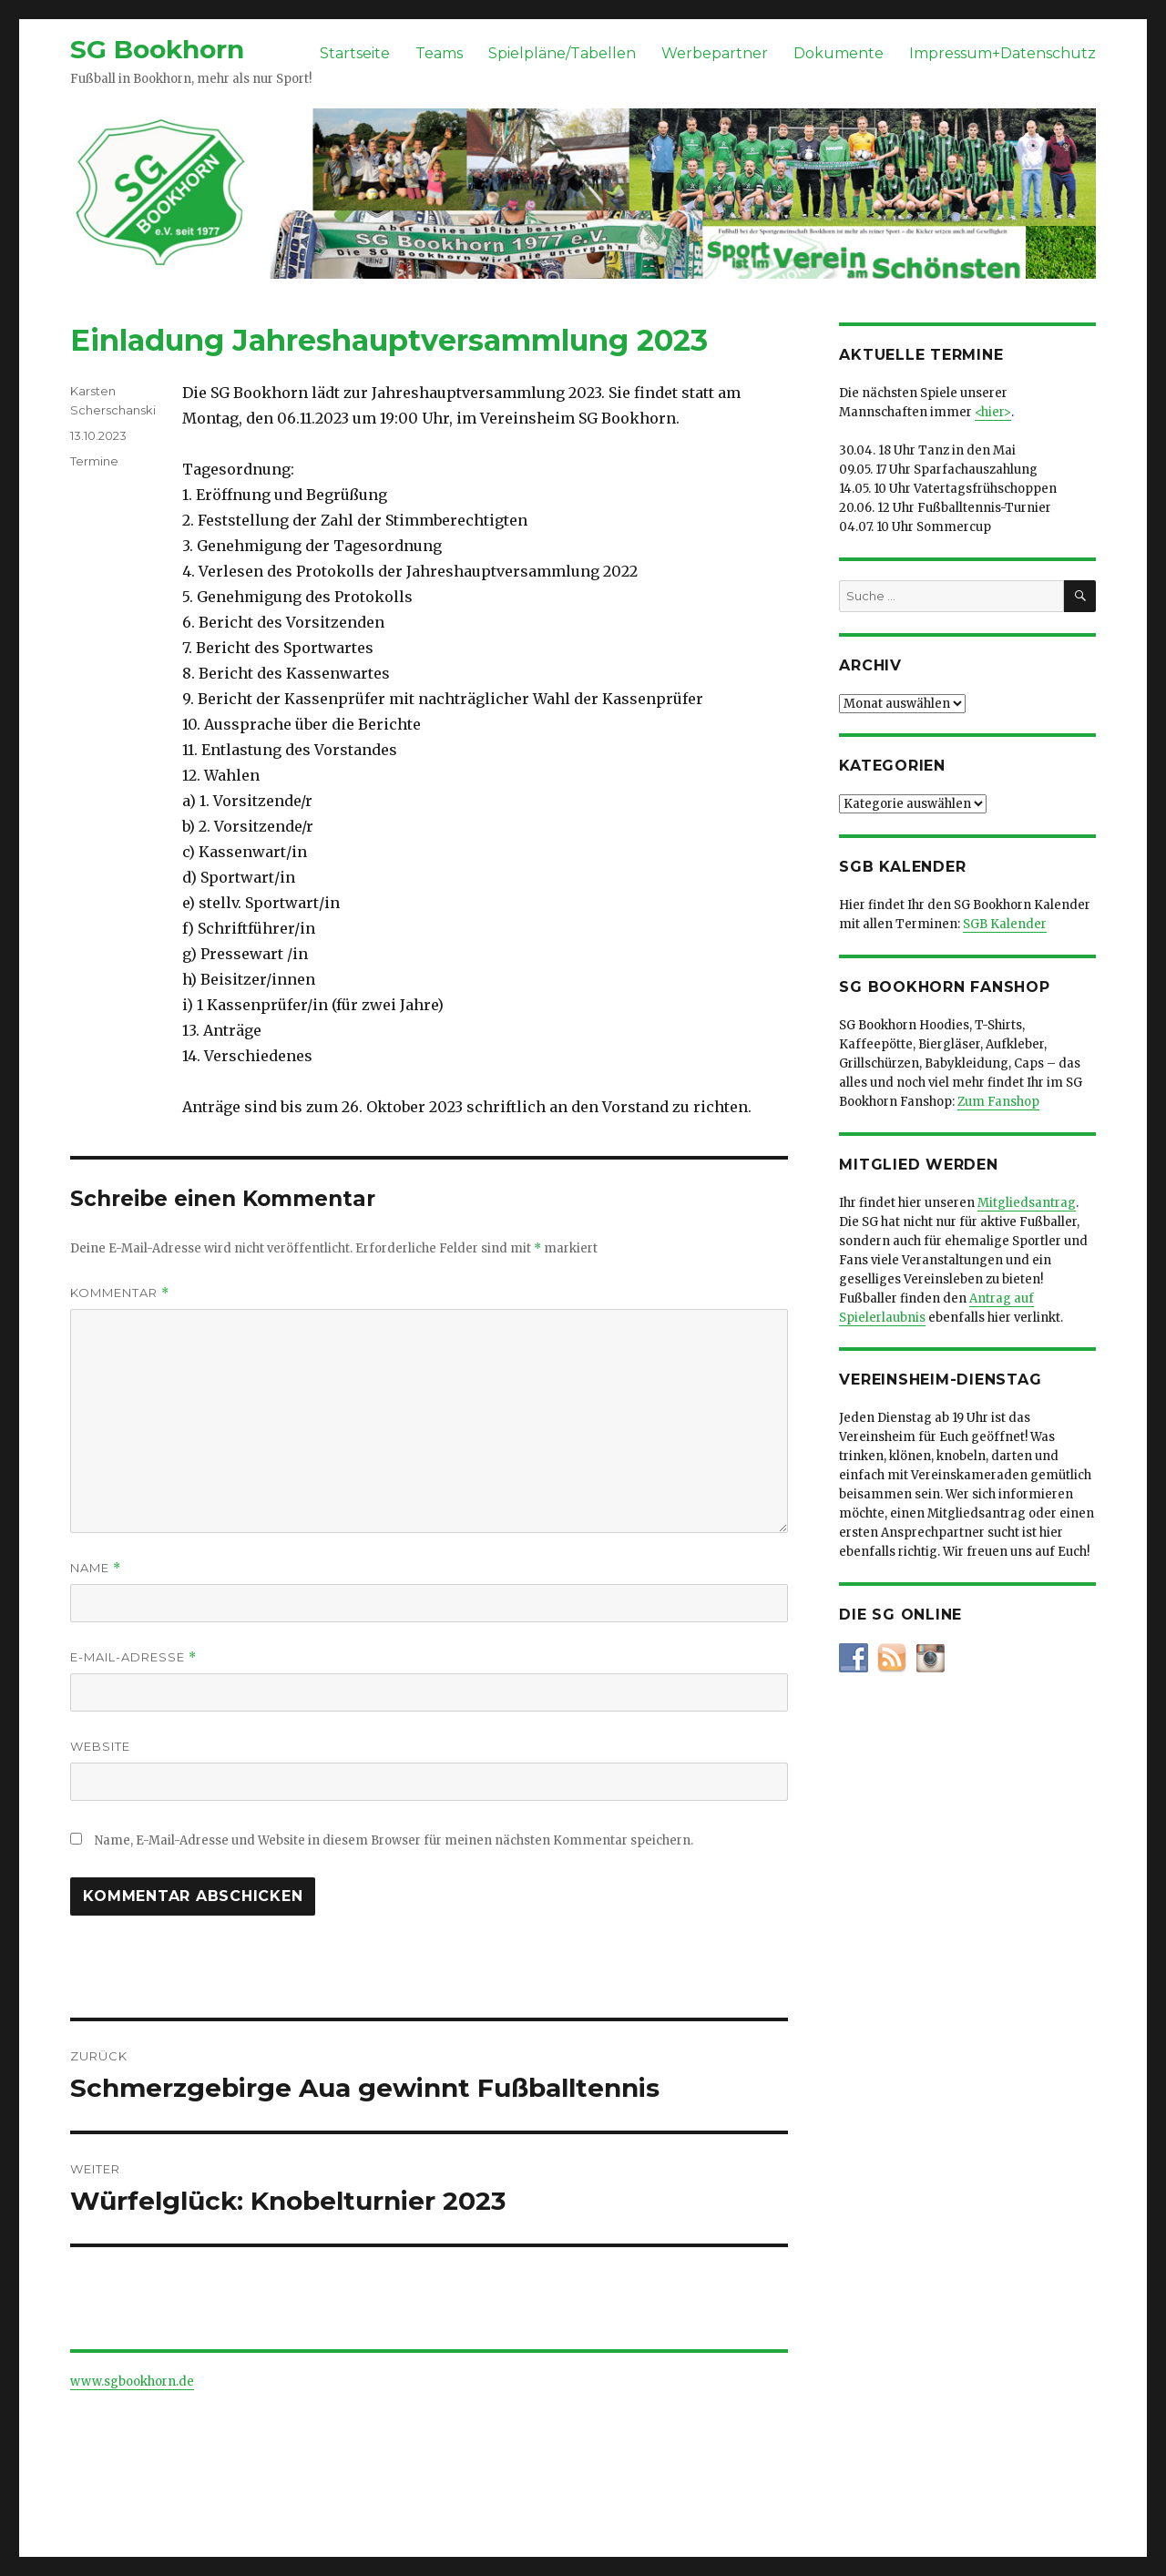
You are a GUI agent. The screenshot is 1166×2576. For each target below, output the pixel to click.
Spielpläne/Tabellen (562, 53)
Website (100, 1746)
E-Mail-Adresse (133, 1657)
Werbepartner (714, 53)
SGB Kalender (1005, 924)
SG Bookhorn (157, 49)
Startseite (355, 53)
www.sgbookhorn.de (132, 2381)
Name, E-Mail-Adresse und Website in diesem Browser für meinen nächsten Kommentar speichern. (394, 1840)
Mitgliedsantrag (1026, 1203)
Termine (94, 461)
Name (95, 1568)
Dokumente (838, 53)
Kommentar (119, 1293)
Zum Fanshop (998, 1101)
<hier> (993, 412)
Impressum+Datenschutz (1002, 53)
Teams (439, 53)
